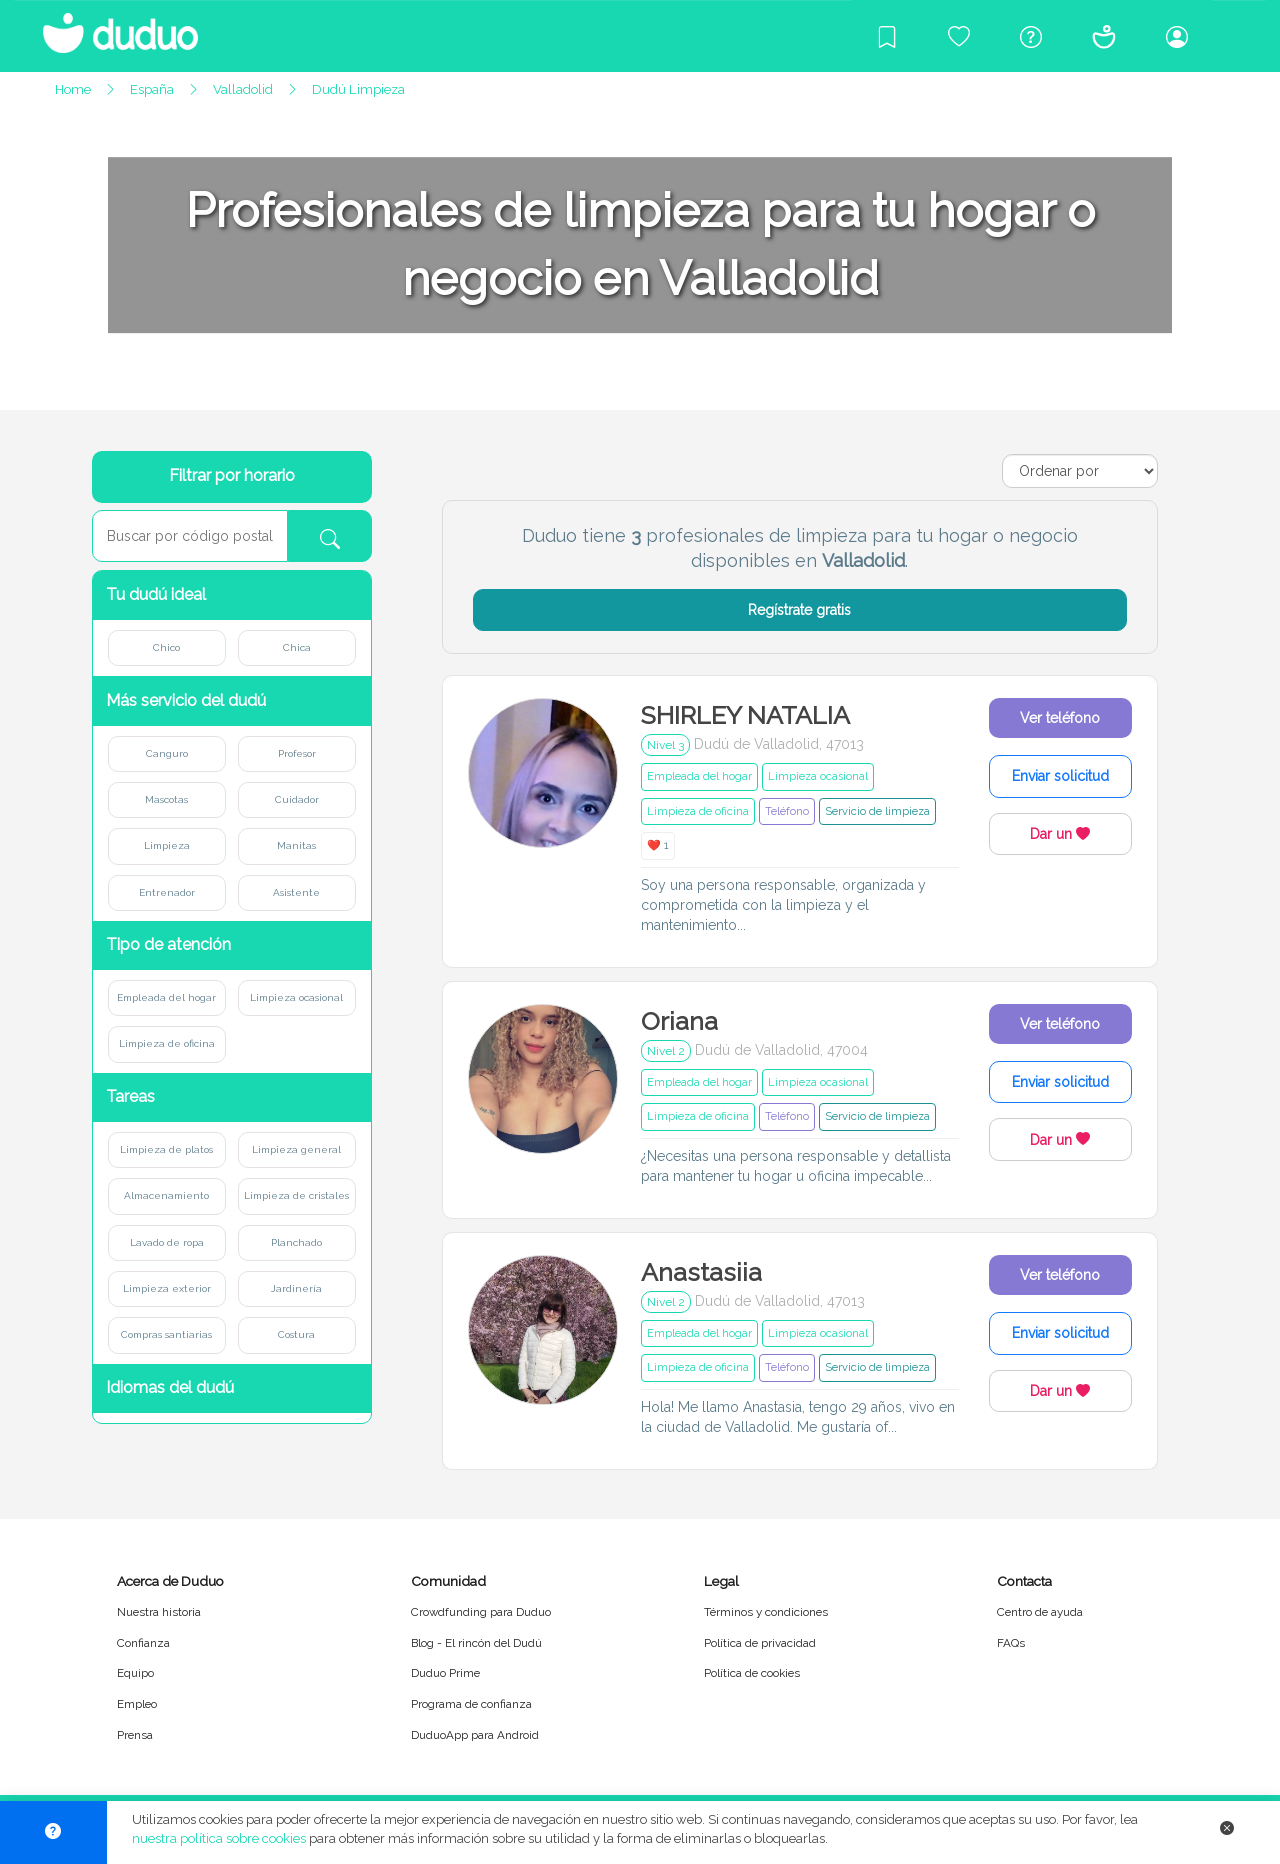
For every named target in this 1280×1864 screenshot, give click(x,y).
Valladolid (243, 89)
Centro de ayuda (1040, 1612)
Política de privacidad (760, 1643)
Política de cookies (752, 1673)
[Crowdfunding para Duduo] (959, 36)
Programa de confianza (471, 1704)
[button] (232, 595)
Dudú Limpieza (358, 89)
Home (73, 89)
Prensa (135, 1735)
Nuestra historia (159, 1612)
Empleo (137, 1704)
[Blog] (887, 36)
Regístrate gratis (799, 610)
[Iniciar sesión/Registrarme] (1177, 36)
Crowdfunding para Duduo (481, 1612)
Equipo (135, 1673)
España (152, 89)
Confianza (143, 1643)
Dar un (1060, 834)
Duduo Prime (445, 1673)
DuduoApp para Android (475, 1735)
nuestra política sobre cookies (219, 1838)
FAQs (1011, 1643)
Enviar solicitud (1060, 776)
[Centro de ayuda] (1031, 36)
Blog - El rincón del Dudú (476, 1643)
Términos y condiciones (766, 1612)
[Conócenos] (1104, 36)
